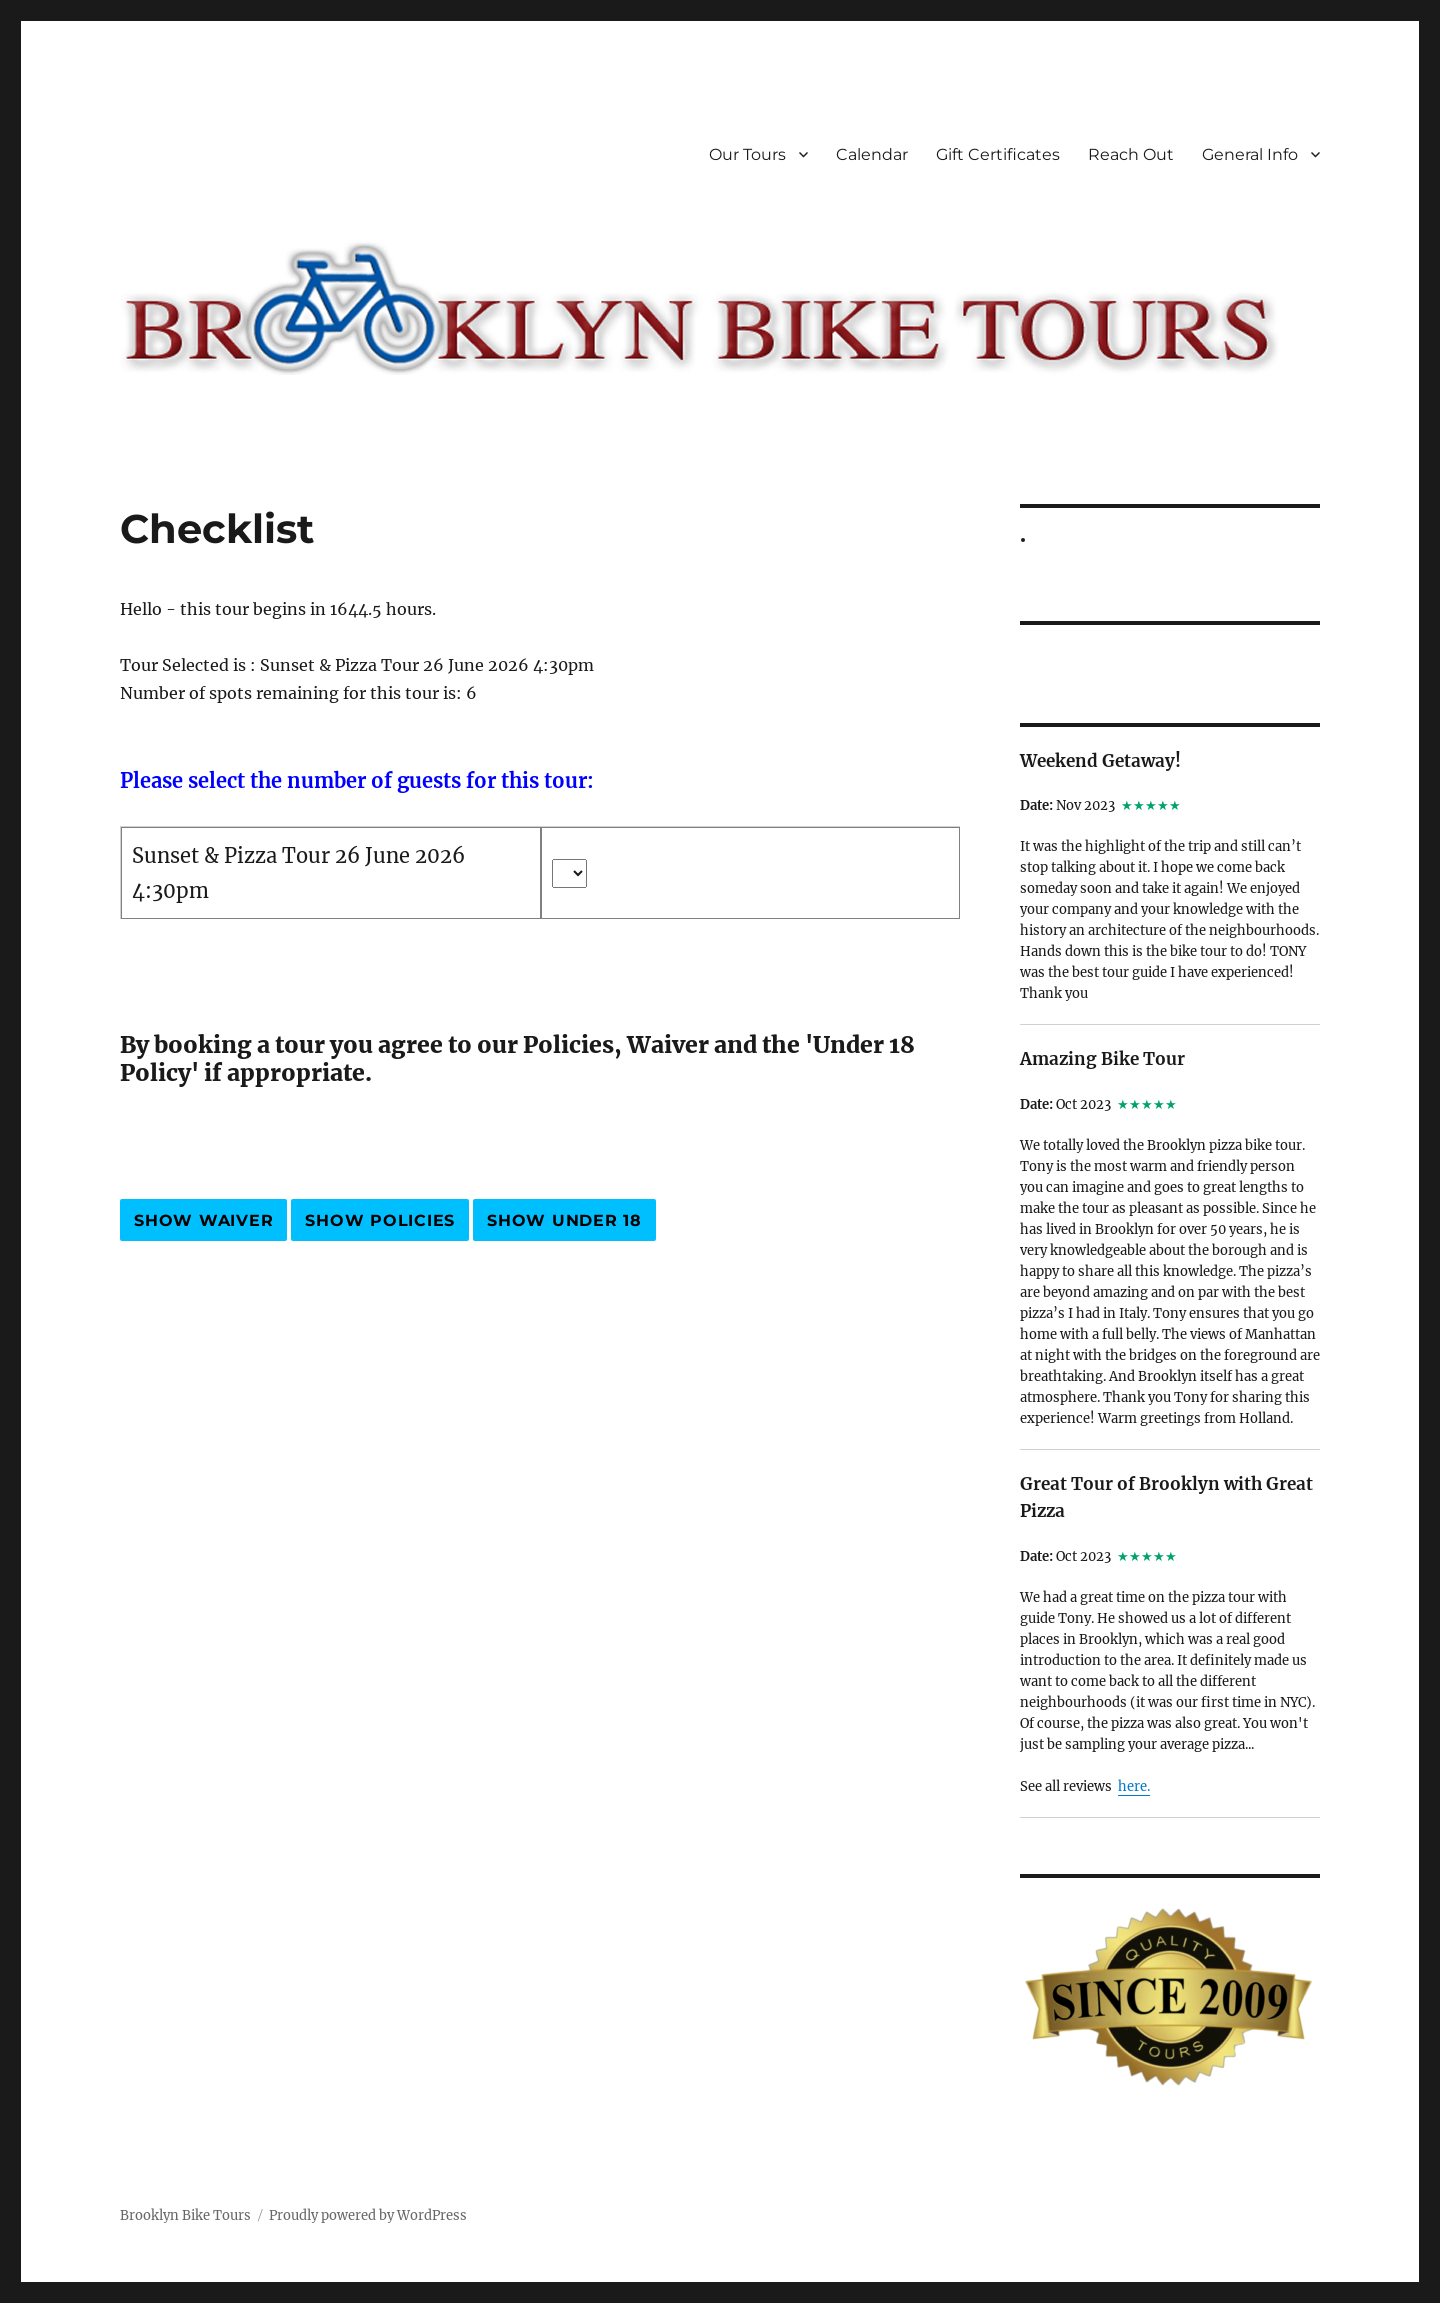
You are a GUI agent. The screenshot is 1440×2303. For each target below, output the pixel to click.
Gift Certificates (998, 154)
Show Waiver (203, 1220)
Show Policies (380, 1220)
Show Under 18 (564, 1220)
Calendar (872, 154)
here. (1134, 1786)
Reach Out (1131, 154)
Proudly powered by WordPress (368, 2215)
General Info (1250, 154)
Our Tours (747, 154)
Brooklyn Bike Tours (185, 2215)
